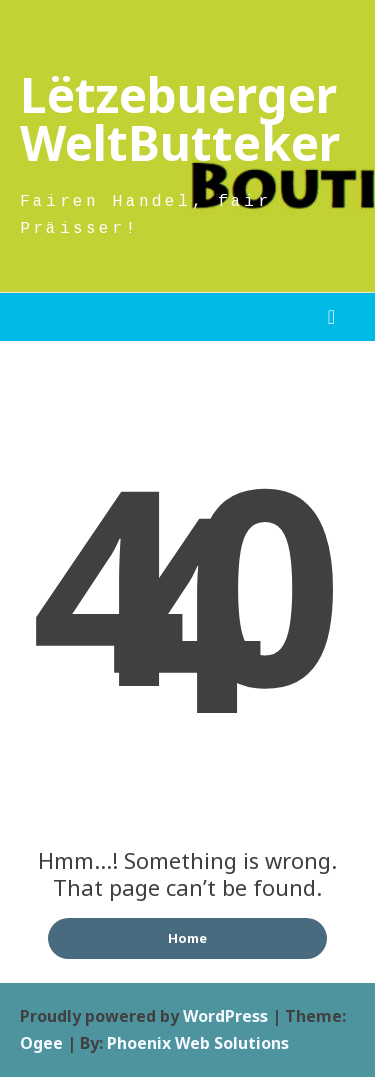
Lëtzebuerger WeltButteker (180, 118)
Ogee (41, 1043)
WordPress (225, 1016)
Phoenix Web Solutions (198, 1043)
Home (187, 938)
